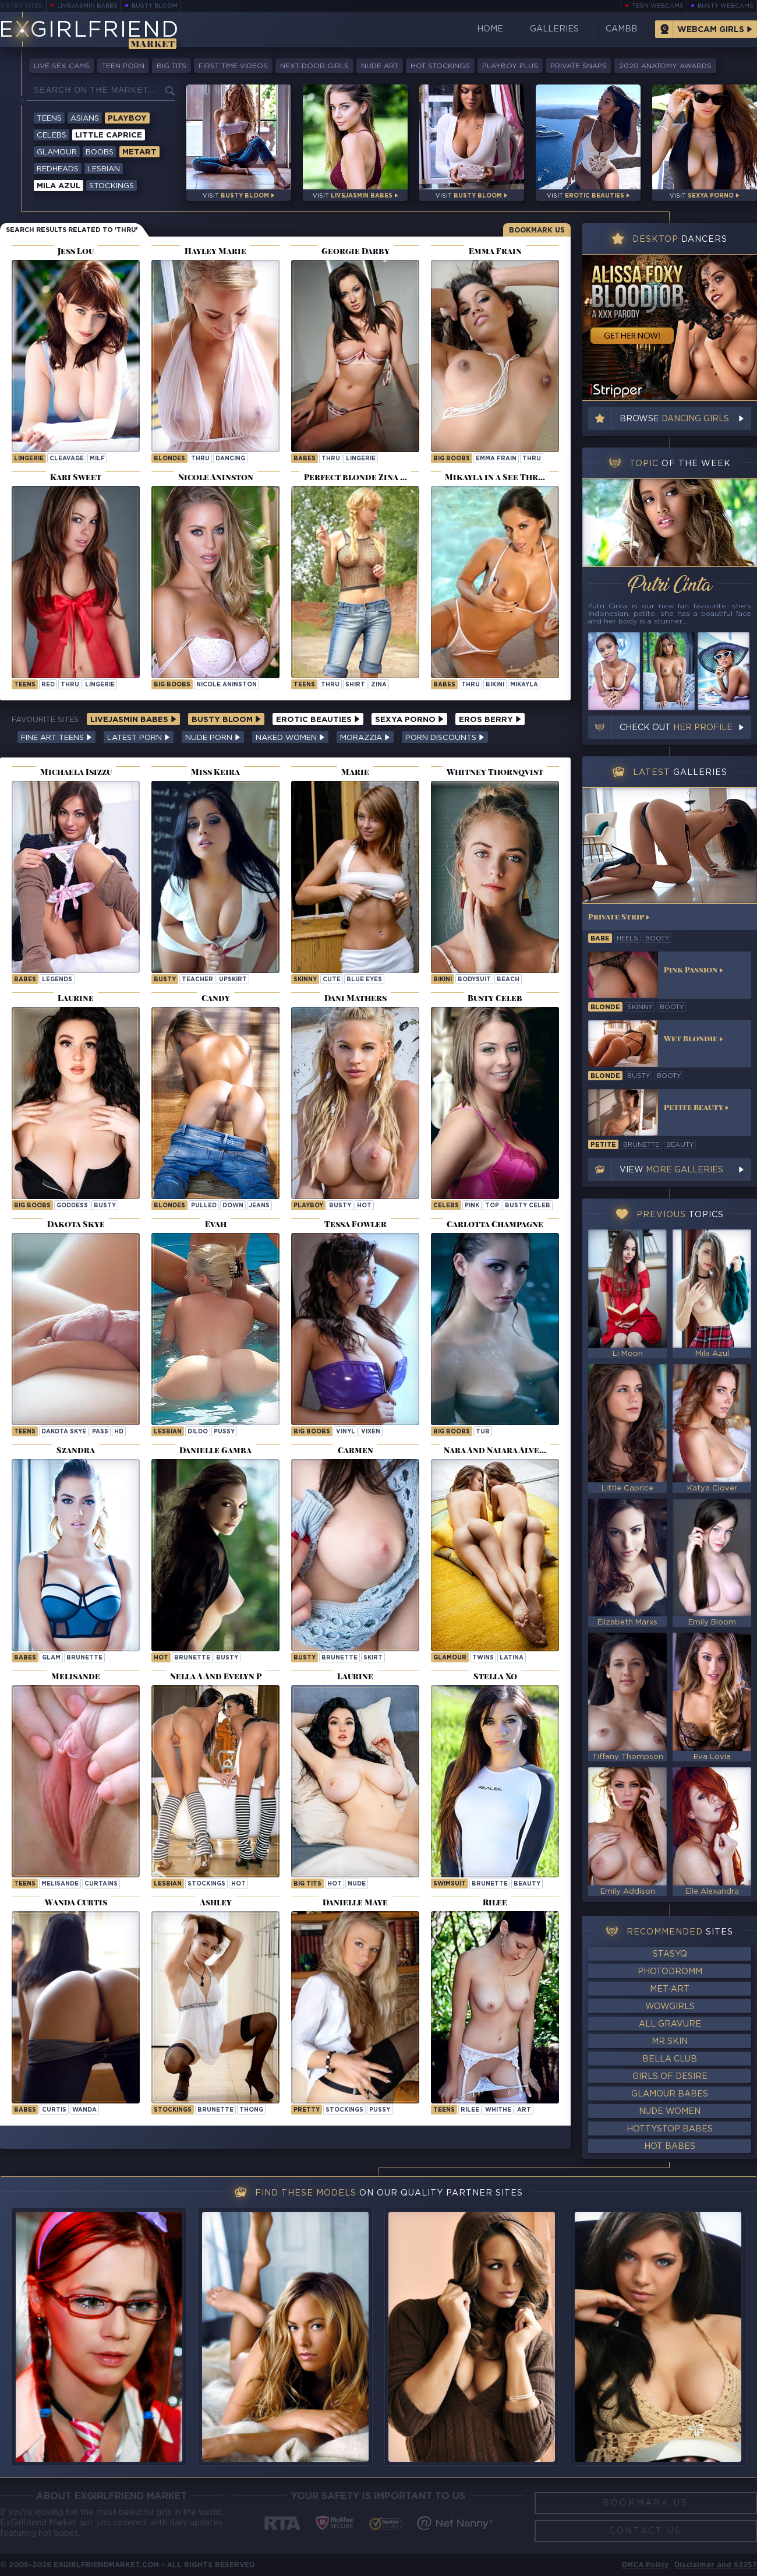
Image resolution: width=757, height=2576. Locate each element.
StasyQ (670, 1954)
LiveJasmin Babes (87, 6)
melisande (60, 1884)
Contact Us (645, 2531)
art (524, 2110)
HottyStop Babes (670, 2129)
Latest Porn (138, 738)
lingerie (29, 458)
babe (600, 939)
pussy (224, 1432)
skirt (373, 1658)
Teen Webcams (658, 6)
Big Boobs (451, 458)
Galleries (554, 29)
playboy (308, 1205)
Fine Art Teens (56, 738)
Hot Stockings (440, 66)
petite (603, 1145)
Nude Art (379, 66)
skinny (305, 979)
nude (357, 1884)
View (671, 1170)
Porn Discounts (444, 738)
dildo (198, 1432)
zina (379, 685)
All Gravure (670, 2024)
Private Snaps (578, 66)
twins (483, 1658)
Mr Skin (670, 2041)
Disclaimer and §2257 (715, 2565)
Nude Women (670, 2111)
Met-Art (669, 1989)
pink (472, 1205)
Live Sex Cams (62, 66)
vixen (370, 1432)
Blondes (169, 458)
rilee (470, 2110)
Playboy (127, 118)
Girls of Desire (670, 2076)
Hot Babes (669, 2146)
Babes (304, 458)
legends (57, 979)
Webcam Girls (710, 29)
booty (657, 939)
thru (200, 458)
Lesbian (103, 169)
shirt (355, 685)
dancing (230, 458)
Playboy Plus (510, 66)
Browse (674, 418)
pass (100, 1432)
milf (97, 458)
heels (627, 939)
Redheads (58, 169)
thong (251, 2110)
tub (483, 1432)
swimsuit (449, 1884)
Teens (49, 118)
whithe (498, 2110)
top (492, 1205)
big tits (307, 1884)
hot (364, 1205)
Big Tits (171, 66)
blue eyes (364, 979)
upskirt (233, 979)
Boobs (100, 152)
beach (508, 979)
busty (165, 979)
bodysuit (474, 979)
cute (332, 979)
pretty (306, 2110)
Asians (84, 118)
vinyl (345, 1432)
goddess (72, 1205)
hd (118, 1432)
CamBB (622, 29)
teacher (197, 979)
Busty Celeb (527, 1205)
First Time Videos (233, 66)
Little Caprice (108, 135)
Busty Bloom (155, 6)
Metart (139, 152)
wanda (84, 2110)
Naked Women (290, 738)
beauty (527, 1884)
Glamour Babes (669, 2094)
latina (511, 1658)
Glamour (57, 152)
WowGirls (670, 2006)
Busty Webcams (726, 6)
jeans (259, 1205)
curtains (101, 1884)
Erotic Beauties (318, 720)
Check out (676, 727)
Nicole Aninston (226, 685)
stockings (206, 1884)
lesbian (168, 1432)
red (48, 685)
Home (490, 29)
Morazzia (365, 738)
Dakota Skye (63, 1432)
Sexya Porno (409, 720)
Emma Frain (496, 458)
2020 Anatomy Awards (665, 66)
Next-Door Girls (314, 66)
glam (51, 1658)
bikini (495, 685)
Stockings (111, 186)
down (232, 1205)
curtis (54, 2110)
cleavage (66, 458)
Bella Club (669, 2059)
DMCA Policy (645, 2565)
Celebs (51, 135)
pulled (204, 1205)
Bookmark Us (537, 230)
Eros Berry (490, 720)
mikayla (524, 685)
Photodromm (670, 1971)
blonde (605, 1007)
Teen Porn (123, 66)
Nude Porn (212, 738)
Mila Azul (58, 186)
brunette (84, 1658)
